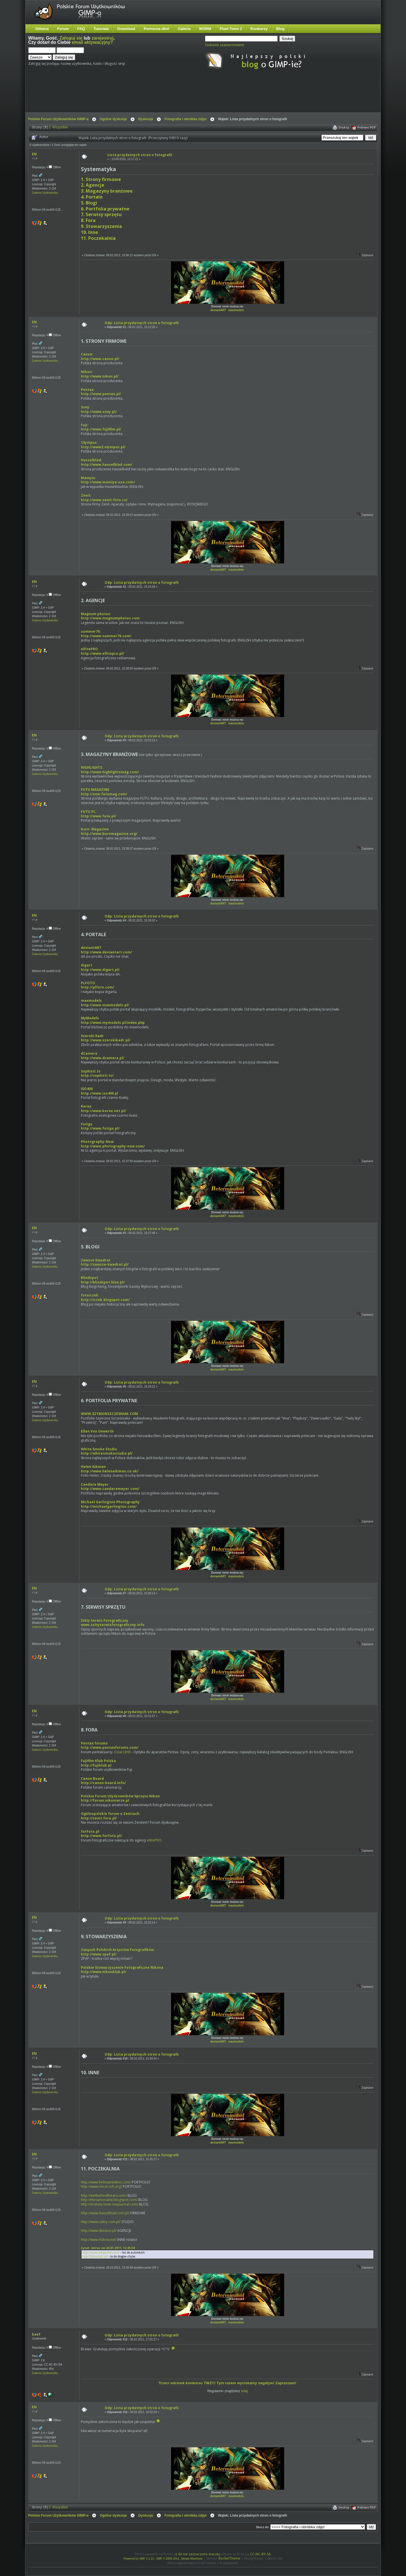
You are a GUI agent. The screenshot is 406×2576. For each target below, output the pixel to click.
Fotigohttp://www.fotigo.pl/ (100, 1126)
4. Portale (92, 197)
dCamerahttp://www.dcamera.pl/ (102, 1055)
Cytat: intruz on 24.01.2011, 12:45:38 (108, 2248)
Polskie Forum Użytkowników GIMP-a (58, 119)
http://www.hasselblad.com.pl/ (105, 2213)
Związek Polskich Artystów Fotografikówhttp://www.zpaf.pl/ (117, 1952)
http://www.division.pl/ (98, 2230)
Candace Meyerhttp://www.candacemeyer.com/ (110, 1486)
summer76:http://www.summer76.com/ (106, 633)
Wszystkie (60, 127)
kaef (36, 2334)
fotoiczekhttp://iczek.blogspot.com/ (105, 1297)
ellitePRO (154, 1840)
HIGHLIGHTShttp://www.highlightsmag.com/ (110, 769)
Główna (42, 29)
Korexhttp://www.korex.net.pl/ (103, 1108)
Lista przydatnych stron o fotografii (139, 154)
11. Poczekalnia (98, 238)
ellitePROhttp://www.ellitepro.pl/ (102, 651)
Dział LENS (122, 1752)
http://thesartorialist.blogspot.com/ (109, 2199)
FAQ (81, 29)
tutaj (244, 2391)
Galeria (184, 29)
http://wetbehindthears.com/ (104, 2195)
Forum (63, 29)
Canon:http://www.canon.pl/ (100, 356)
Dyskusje (145, 119)
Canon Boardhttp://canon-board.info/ (103, 1780)
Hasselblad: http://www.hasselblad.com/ (106, 462)
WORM (205, 29)
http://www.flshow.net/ (98, 2239)
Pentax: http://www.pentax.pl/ (101, 392)
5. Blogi (89, 203)
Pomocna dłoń (156, 29)
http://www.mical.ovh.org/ (101, 2186)
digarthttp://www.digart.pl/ (100, 967)
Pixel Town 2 (231, 29)
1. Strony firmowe (101, 179)
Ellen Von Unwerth (97, 1431)
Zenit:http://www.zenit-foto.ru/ (104, 497)
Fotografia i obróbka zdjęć (186, 119)
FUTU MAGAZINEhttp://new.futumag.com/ (104, 791)
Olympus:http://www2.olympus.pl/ (103, 444)
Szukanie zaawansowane (224, 44)
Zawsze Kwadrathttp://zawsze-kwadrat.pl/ (105, 1262)
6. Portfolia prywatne (105, 209)
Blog (280, 29)
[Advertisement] (134, 95)
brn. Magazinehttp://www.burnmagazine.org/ (109, 831)
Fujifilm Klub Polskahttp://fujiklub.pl (98, 1763)
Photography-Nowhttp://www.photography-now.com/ (113, 1144)
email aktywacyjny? (92, 42)
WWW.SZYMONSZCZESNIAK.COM (109, 1413)
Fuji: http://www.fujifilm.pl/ (101, 427)
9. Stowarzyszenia (101, 226)
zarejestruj (103, 38)
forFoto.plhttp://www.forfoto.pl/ (101, 1833)
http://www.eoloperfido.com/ (101, 2252)
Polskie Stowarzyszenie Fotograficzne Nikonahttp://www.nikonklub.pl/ (122, 1969)
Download (126, 29)
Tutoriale (101, 29)
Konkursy (259, 29)
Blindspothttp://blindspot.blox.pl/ (103, 1280)
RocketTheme (229, 2558)
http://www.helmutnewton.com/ (106, 2182)
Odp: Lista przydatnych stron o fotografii (142, 322)
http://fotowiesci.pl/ (95, 2256)
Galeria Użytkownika (45, 192)
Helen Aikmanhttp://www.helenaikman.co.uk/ (110, 1469)
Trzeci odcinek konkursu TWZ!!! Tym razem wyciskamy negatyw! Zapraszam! (227, 2383)
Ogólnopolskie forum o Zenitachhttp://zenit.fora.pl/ (110, 1816)
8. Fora (88, 220)
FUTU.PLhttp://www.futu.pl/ (98, 814)
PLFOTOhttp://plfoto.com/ (97, 985)
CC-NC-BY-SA (260, 2554)
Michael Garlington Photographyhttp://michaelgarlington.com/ (110, 1504)
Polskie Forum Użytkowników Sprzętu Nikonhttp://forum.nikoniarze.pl (120, 1798)
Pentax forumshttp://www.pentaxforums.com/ (110, 1745)
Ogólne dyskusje (113, 119)
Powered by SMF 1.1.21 (139, 2558)
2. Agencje (92, 185)
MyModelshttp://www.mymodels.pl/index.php (113, 1020)
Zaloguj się (70, 38)
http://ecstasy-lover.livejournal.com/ (109, 2204)
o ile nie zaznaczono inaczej (197, 2554)
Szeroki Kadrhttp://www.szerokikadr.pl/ (105, 1038)
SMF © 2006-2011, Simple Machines (179, 2558)
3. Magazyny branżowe (107, 191)
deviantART (218, 310)
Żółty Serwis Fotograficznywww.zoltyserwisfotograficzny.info (112, 1622)
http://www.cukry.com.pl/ (100, 2221)
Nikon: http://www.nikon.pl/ (99, 374)
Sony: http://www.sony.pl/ (99, 409)
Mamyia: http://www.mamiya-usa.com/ (108, 480)
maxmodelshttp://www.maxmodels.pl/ (105, 1002)
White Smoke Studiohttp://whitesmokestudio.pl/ (107, 1451)
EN (34, 154)
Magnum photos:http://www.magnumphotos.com (110, 616)
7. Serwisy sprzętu (101, 214)
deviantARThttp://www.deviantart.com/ (106, 950)
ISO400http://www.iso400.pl (99, 1091)
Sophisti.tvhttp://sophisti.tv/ (97, 1073)
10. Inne (89, 232)
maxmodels (236, 310)
